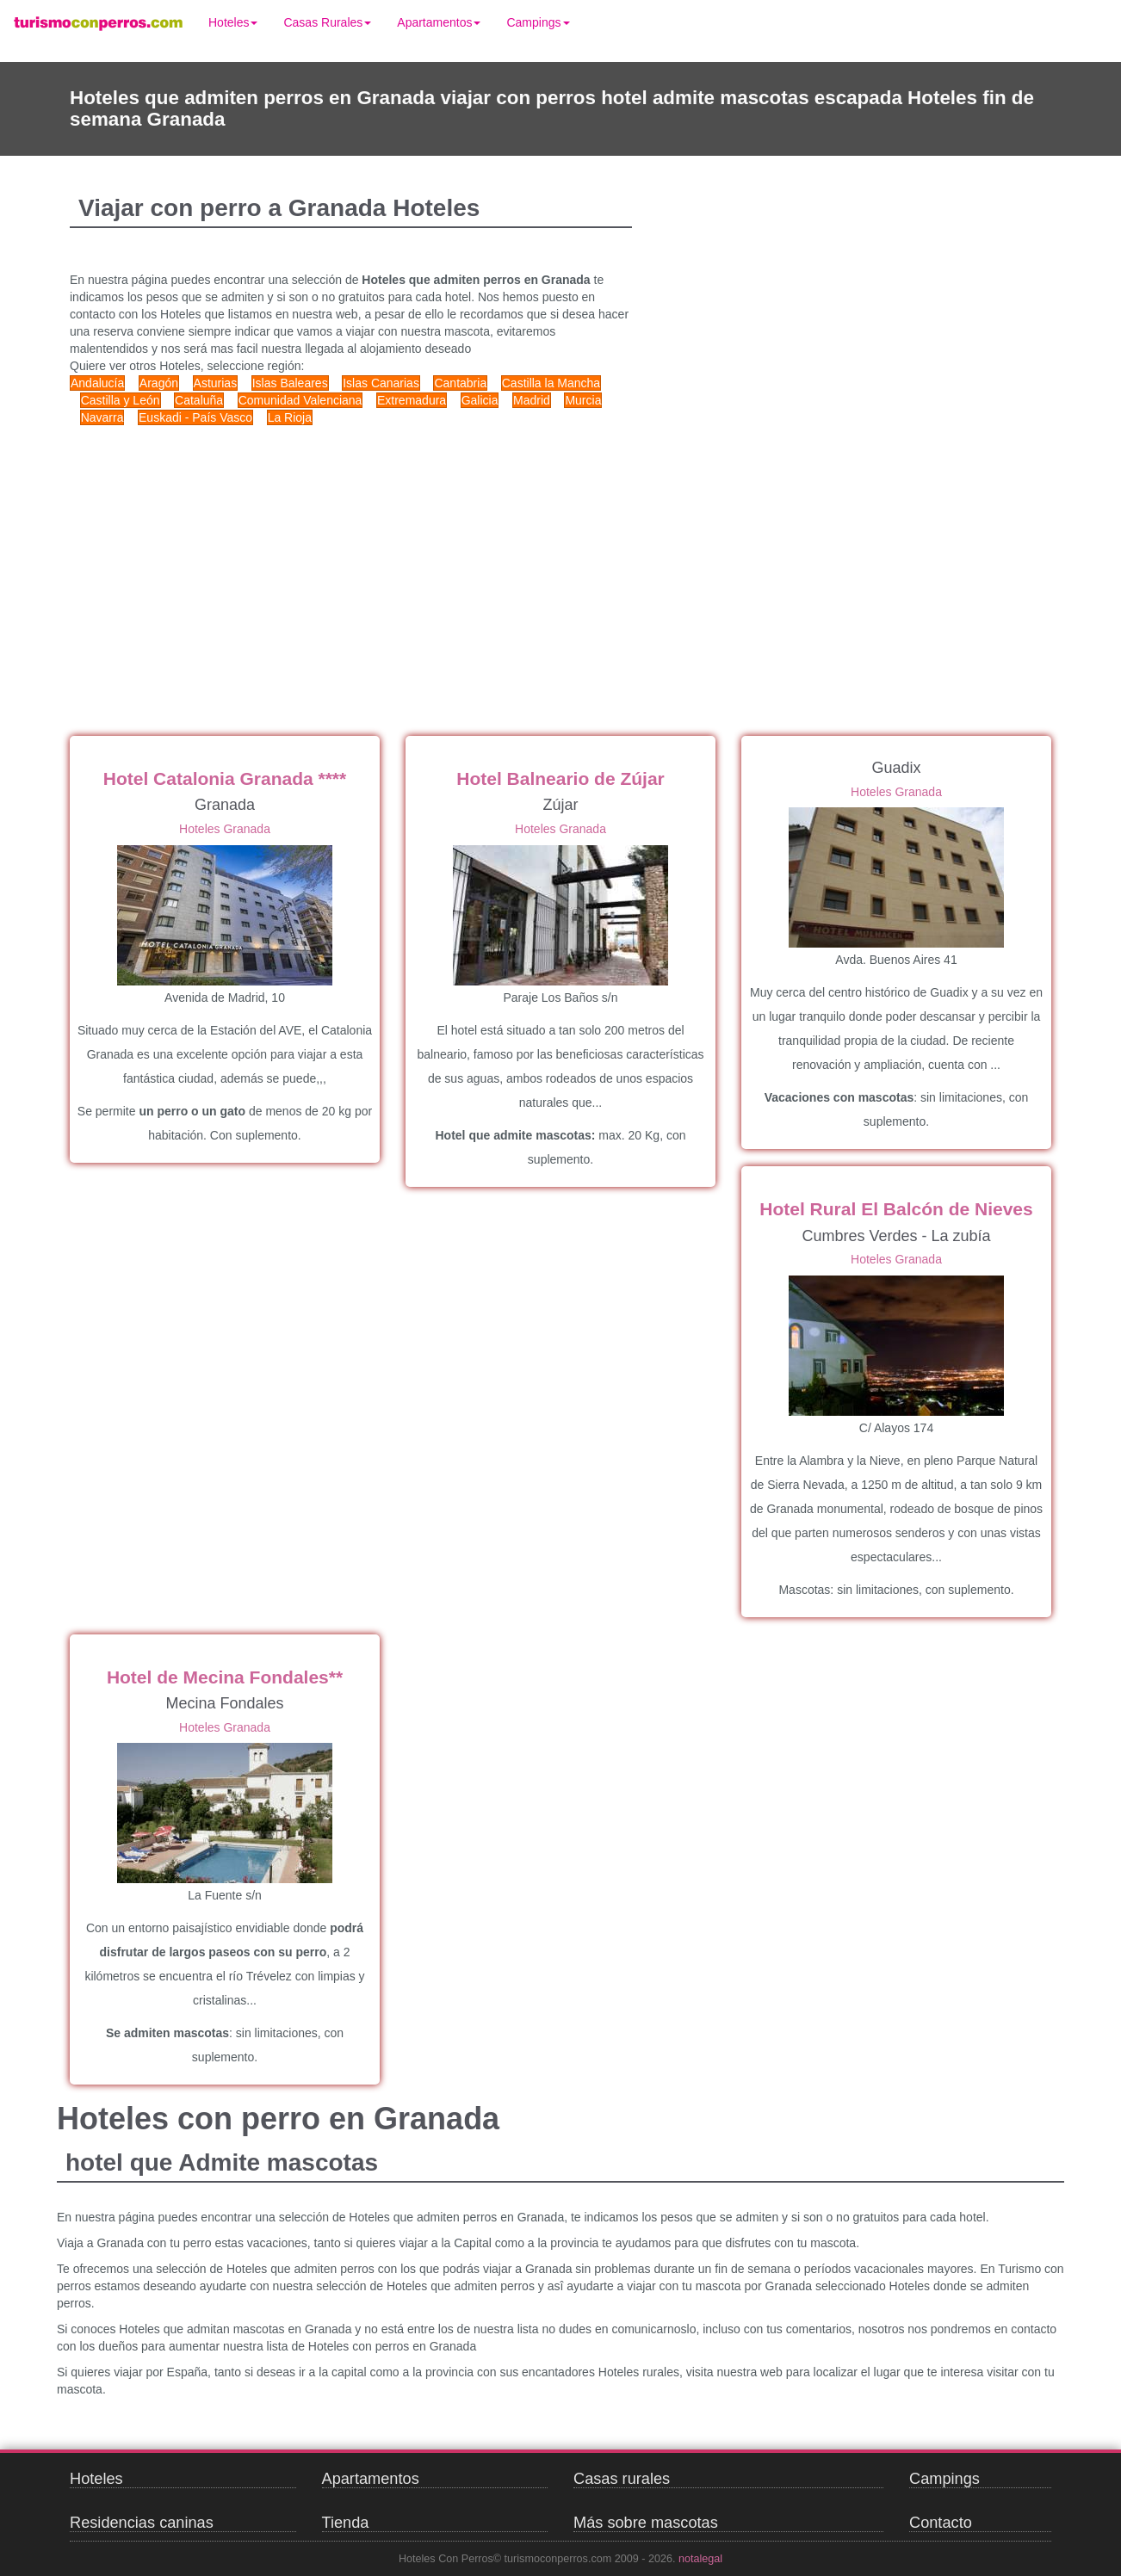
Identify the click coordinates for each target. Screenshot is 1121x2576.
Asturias (216, 383)
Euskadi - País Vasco (195, 417)
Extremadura (411, 400)
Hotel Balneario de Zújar (560, 778)
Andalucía (97, 383)
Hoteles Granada (224, 829)
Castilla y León (120, 400)
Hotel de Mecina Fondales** (225, 1677)
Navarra (102, 417)
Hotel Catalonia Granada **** (224, 778)
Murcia (583, 400)
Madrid (531, 400)
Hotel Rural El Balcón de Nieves (895, 1209)
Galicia (480, 400)
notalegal (700, 2559)
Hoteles (232, 22)
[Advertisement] (397, 563)
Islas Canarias (381, 383)
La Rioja (290, 417)
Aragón (158, 383)
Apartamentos (438, 22)
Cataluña (199, 400)
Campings (537, 22)
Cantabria (460, 383)
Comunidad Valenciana (300, 400)
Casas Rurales (327, 22)
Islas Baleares (290, 383)
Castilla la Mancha (551, 383)
